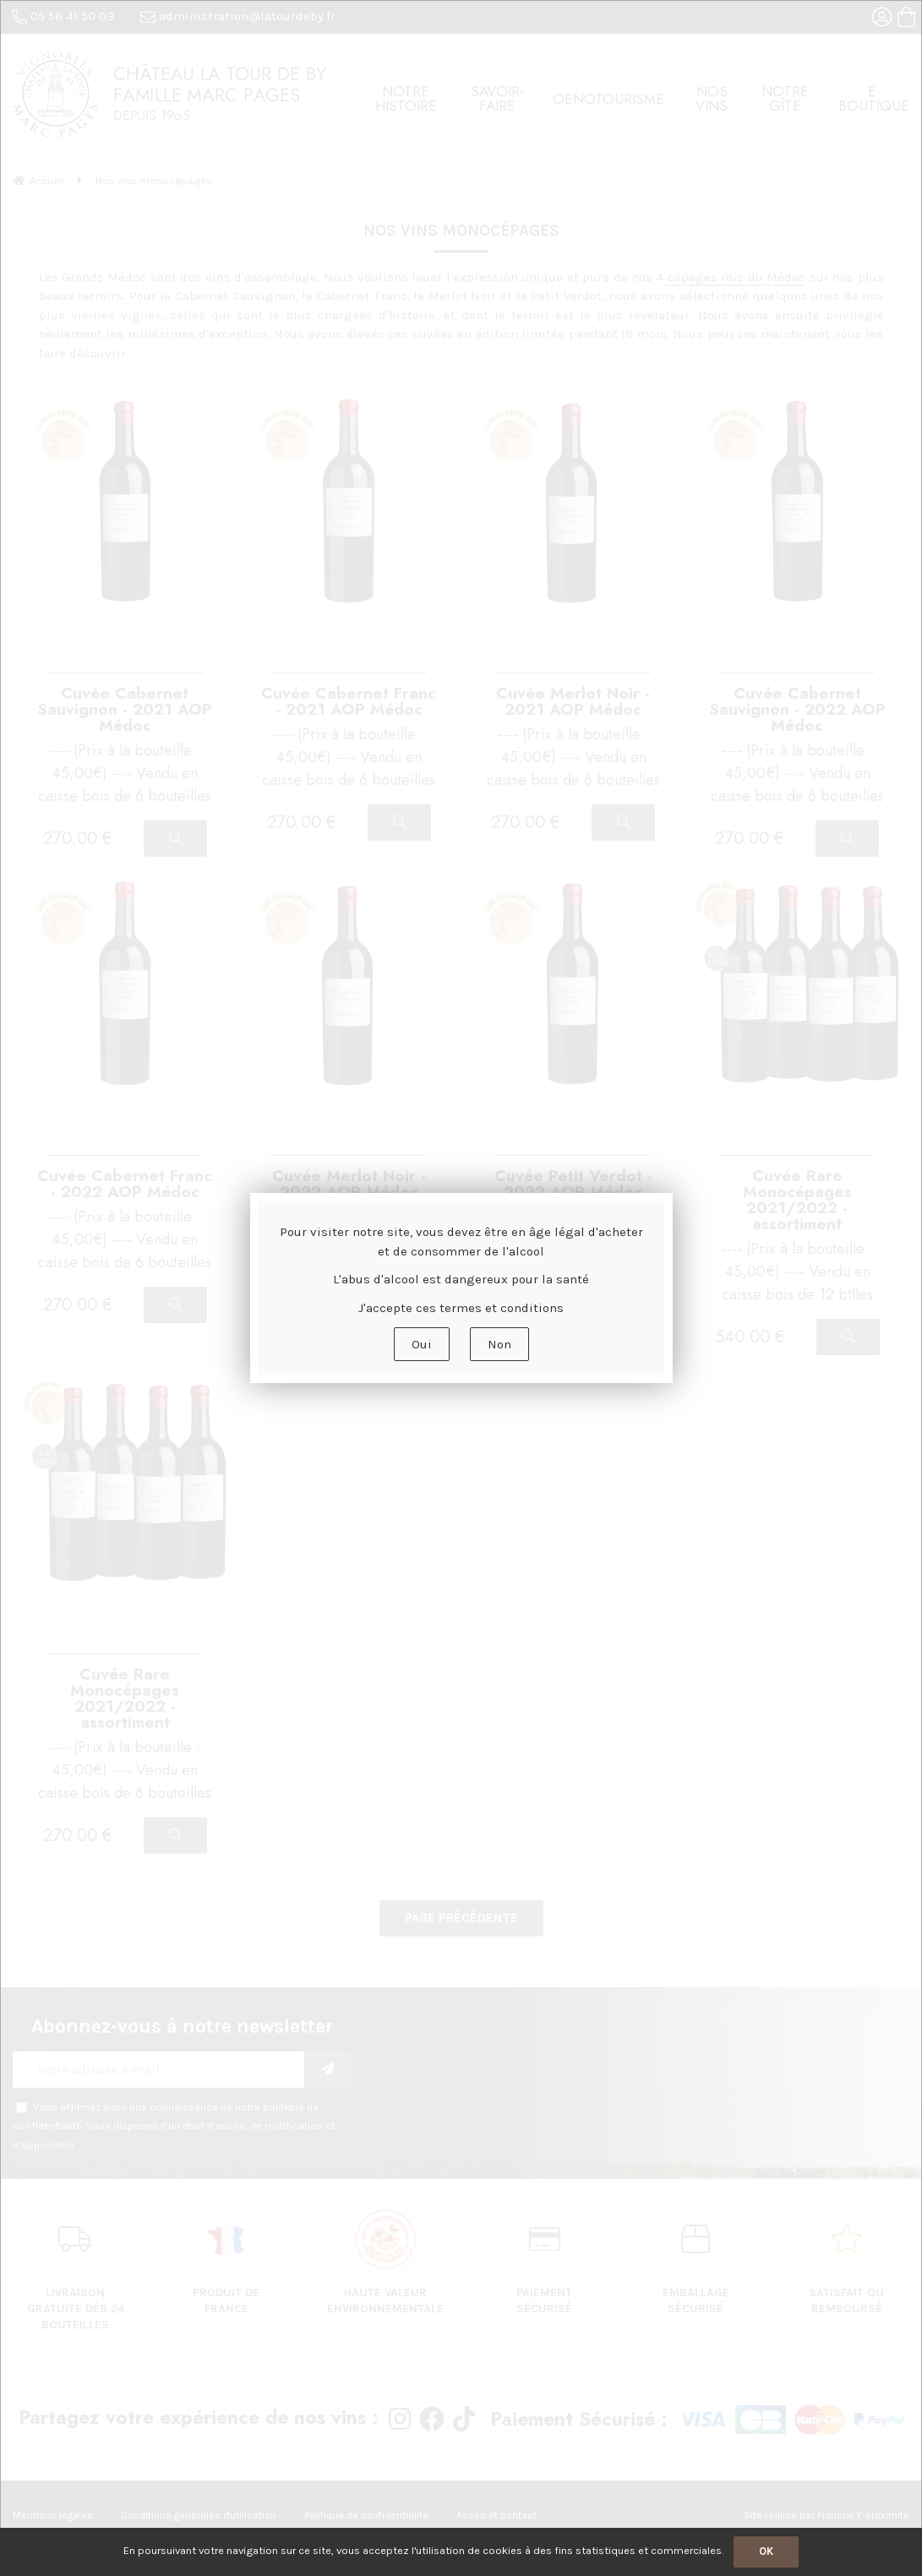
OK (766, 2551)
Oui (422, 1344)
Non (499, 1344)
